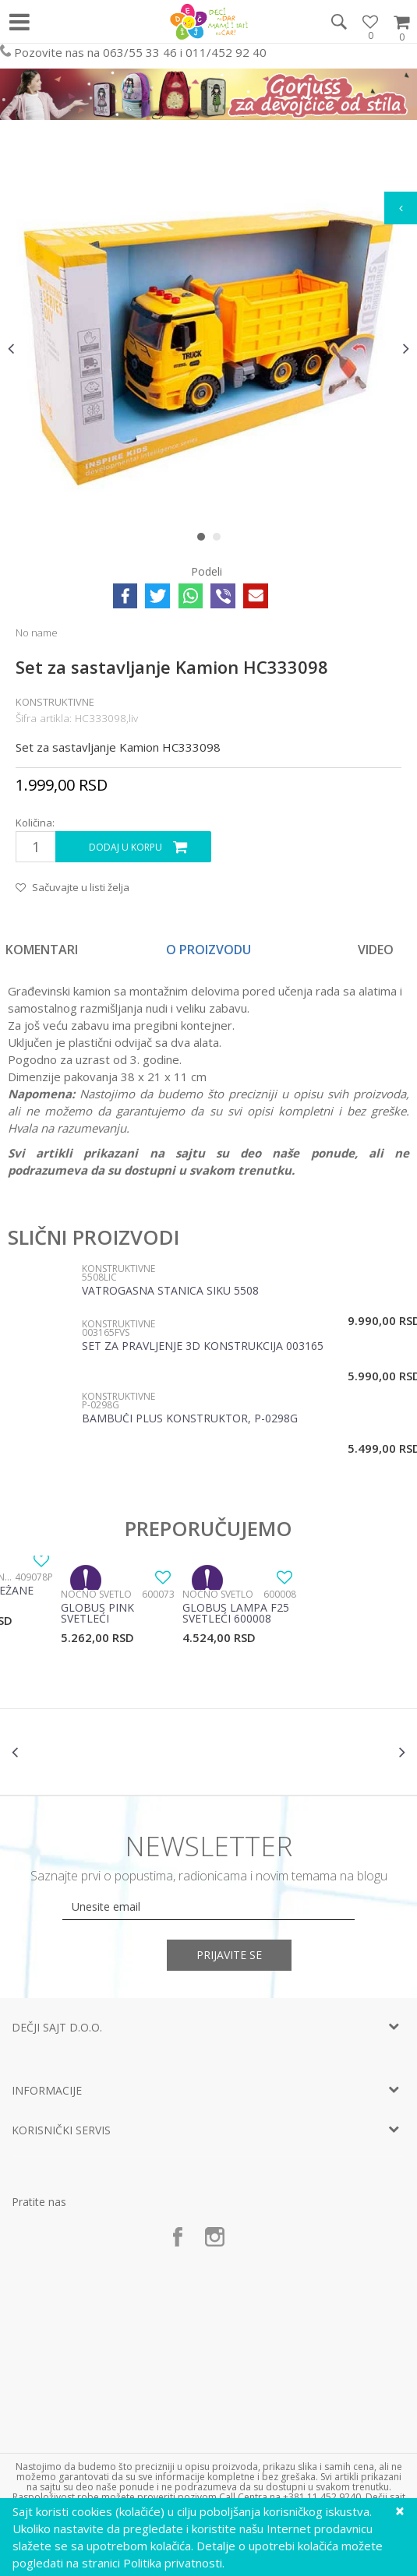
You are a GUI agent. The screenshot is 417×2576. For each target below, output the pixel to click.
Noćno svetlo (96, 1594)
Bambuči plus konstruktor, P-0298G (190, 1419)
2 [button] (220, 540)
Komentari (41, 949)
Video (376, 949)
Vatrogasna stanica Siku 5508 (170, 1291)
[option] (208, 347)
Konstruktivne (55, 702)
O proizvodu (208, 949)
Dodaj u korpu (125, 847)
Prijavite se (232, 1954)
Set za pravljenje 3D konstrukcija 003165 (202, 1347)
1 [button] (204, 540)
